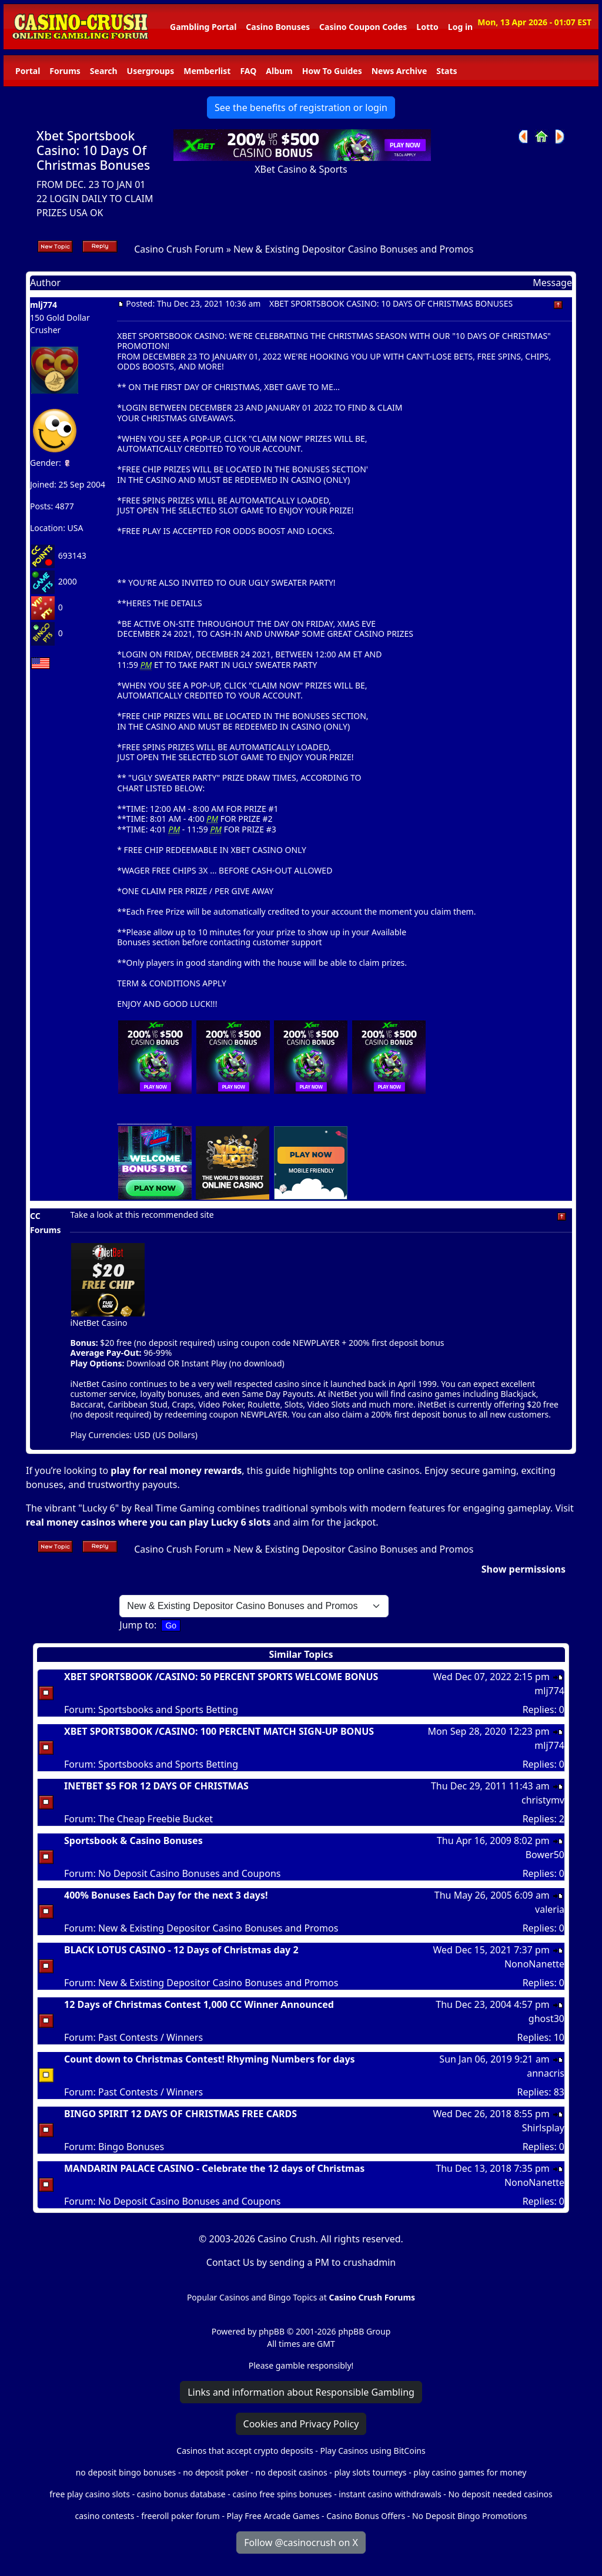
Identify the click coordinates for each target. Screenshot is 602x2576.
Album (279, 70)
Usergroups (151, 70)
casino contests (104, 2515)
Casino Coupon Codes (363, 26)
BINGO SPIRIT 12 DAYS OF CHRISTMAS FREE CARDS (180, 2113)
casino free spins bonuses (282, 2494)
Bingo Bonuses (131, 2146)
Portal (27, 70)
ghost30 (546, 2018)
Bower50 (545, 1854)
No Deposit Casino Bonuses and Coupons (189, 1873)
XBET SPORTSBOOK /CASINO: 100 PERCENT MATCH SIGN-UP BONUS (219, 1731)
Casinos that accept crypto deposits (244, 2450)
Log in (460, 26)
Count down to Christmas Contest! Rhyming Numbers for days (209, 2059)
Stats (446, 70)
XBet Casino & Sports (301, 169)
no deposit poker (216, 2472)
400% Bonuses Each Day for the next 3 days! (165, 1895)
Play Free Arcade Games (273, 2515)
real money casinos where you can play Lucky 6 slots (148, 1522)
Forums (64, 70)
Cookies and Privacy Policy (301, 2423)
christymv (542, 1800)
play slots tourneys (370, 2472)
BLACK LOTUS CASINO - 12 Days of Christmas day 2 (181, 1949)
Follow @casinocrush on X (301, 2542)
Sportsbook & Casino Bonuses (133, 1840)
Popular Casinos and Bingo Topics (252, 2297)
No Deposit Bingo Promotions (469, 2515)
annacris (545, 2073)
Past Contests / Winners (150, 2037)
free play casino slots (89, 2494)
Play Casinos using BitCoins (372, 2450)
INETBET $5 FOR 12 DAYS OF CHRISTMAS (156, 1785)
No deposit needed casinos (500, 2494)
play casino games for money (469, 2472)
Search (104, 70)
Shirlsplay (543, 2127)
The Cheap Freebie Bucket (155, 1818)
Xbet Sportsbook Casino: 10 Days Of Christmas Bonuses (93, 150)
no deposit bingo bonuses (126, 2472)
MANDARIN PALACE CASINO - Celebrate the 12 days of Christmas (214, 2168)
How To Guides (332, 70)
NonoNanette (534, 1963)
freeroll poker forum (180, 2515)
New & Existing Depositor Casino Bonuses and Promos (353, 249)
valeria (549, 1909)
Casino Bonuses (278, 26)
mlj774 (43, 304)
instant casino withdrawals (391, 2494)
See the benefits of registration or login (301, 107)
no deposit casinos (291, 2472)
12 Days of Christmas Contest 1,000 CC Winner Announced (199, 2004)
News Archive (399, 70)
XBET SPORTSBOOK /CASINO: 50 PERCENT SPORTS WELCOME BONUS (221, 1676)
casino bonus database (181, 2494)
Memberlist (206, 70)
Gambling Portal (203, 26)
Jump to (136, 1624)
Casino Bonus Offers (365, 2515)
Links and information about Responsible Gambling (301, 2392)
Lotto (427, 26)
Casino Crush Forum (178, 249)
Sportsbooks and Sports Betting (168, 1709)
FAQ (248, 70)
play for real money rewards (176, 1470)
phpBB (272, 2331)
